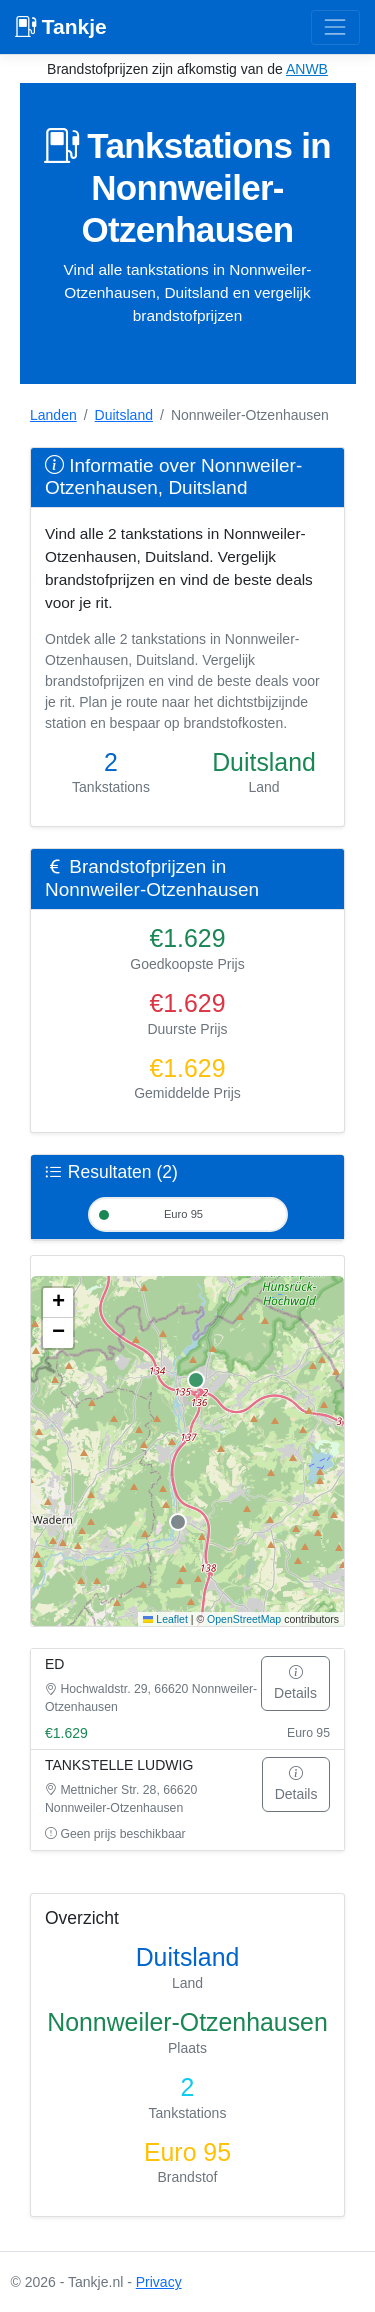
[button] (58, 1303)
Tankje (61, 26)
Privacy (159, 2282)
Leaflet (165, 1619)
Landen (53, 415)
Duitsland (124, 415)
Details (295, 1682)
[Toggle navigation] (335, 27)
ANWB (307, 69)
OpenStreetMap (244, 1619)
